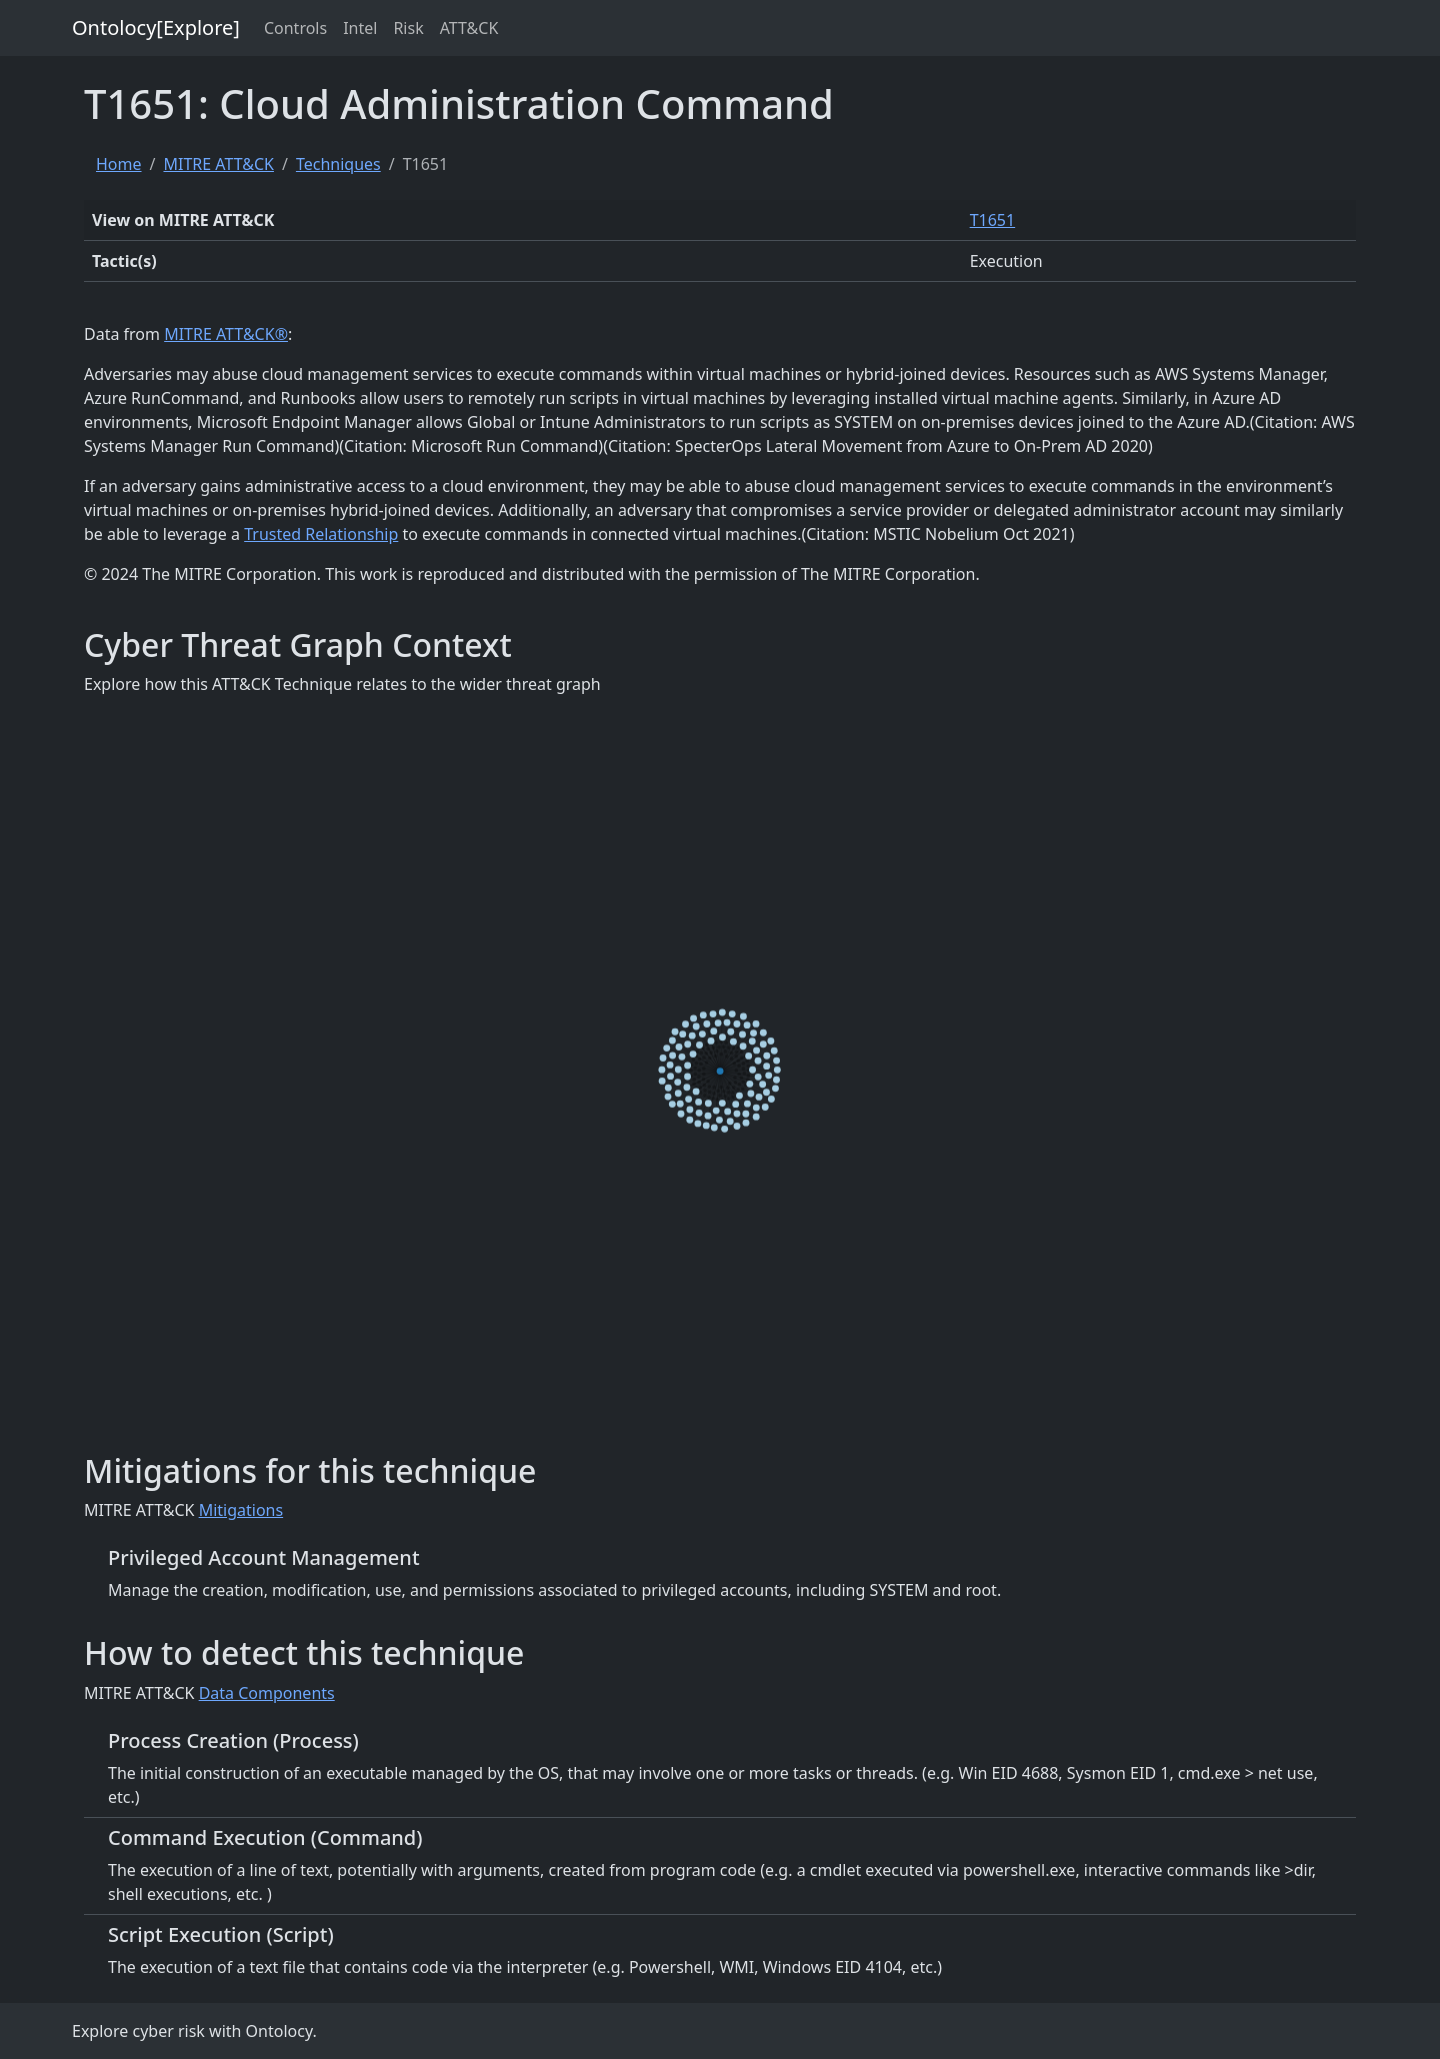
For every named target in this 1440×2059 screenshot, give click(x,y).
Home (119, 164)
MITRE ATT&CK (218, 164)
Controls (295, 28)
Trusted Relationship (321, 534)
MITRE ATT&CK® (226, 334)
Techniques (338, 164)
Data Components (267, 1693)
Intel (360, 28)
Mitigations (241, 1510)
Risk (408, 28)
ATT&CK (469, 28)
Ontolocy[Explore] (156, 27)
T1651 (993, 220)
